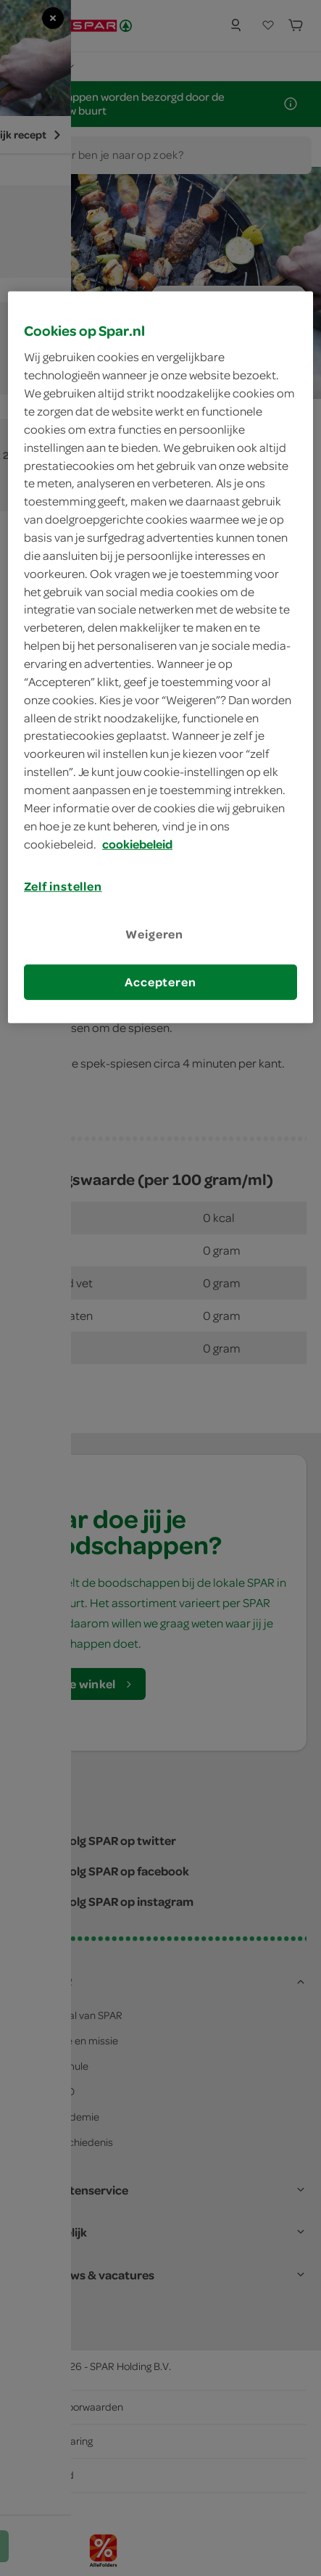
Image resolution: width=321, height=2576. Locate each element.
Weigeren (154, 933)
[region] (160, 657)
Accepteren (160, 982)
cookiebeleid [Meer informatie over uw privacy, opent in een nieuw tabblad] (137, 843)
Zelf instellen (63, 886)
